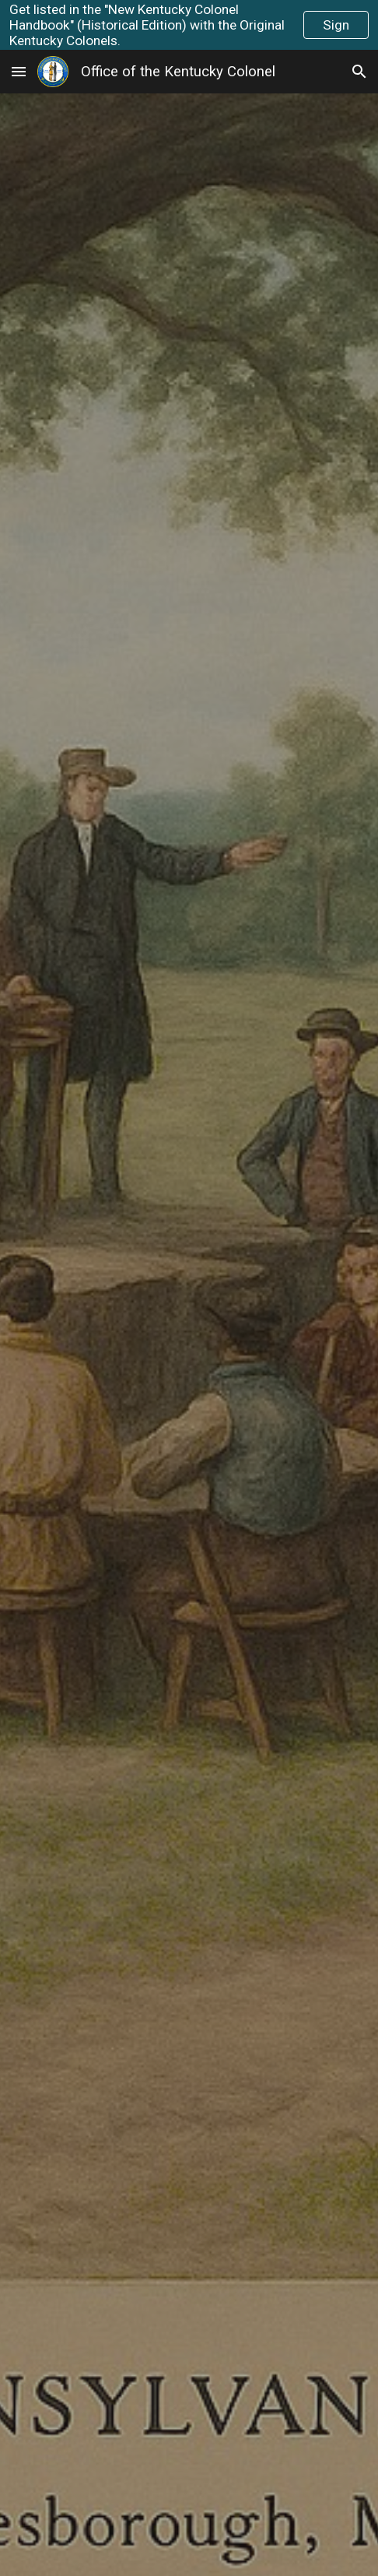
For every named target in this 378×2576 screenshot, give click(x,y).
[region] (189, 25)
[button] (18, 71)
